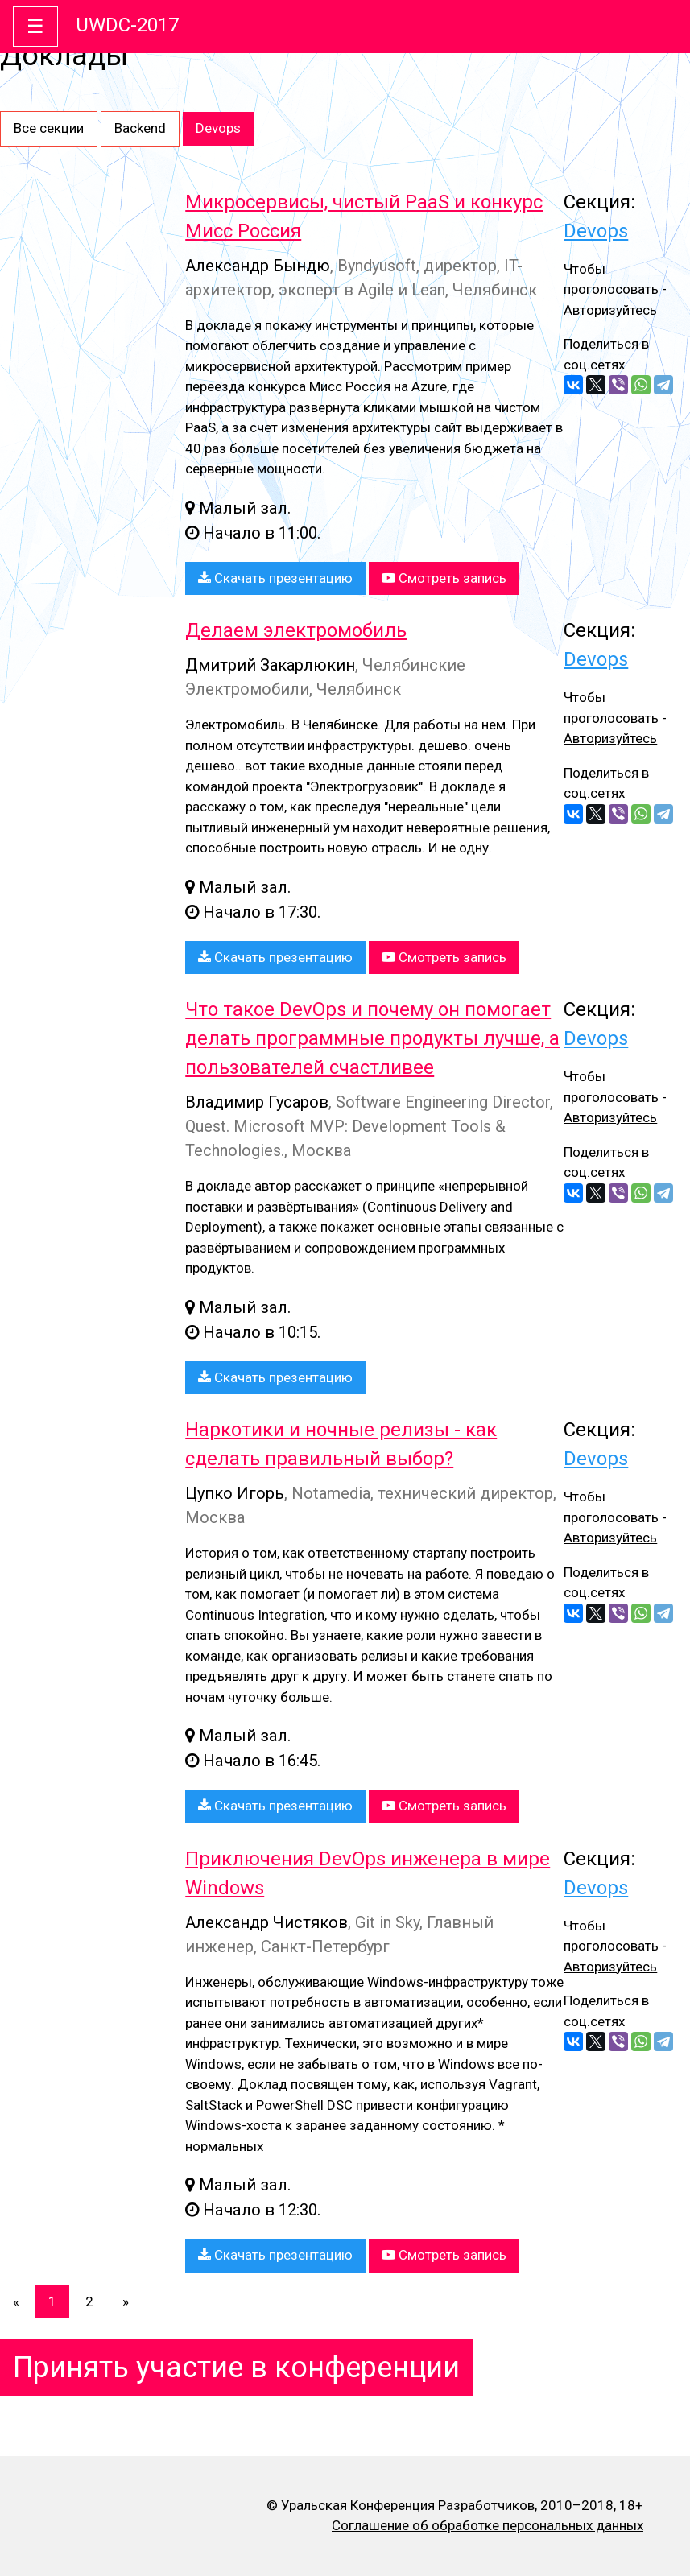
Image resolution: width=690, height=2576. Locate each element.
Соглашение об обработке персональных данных (487, 2525)
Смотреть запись (444, 578)
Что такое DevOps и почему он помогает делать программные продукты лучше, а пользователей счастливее (372, 1038)
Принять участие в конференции (236, 2367)
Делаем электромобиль (296, 630)
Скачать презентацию (275, 578)
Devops (218, 128)
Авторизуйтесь (610, 310)
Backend (140, 128)
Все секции (49, 128)
